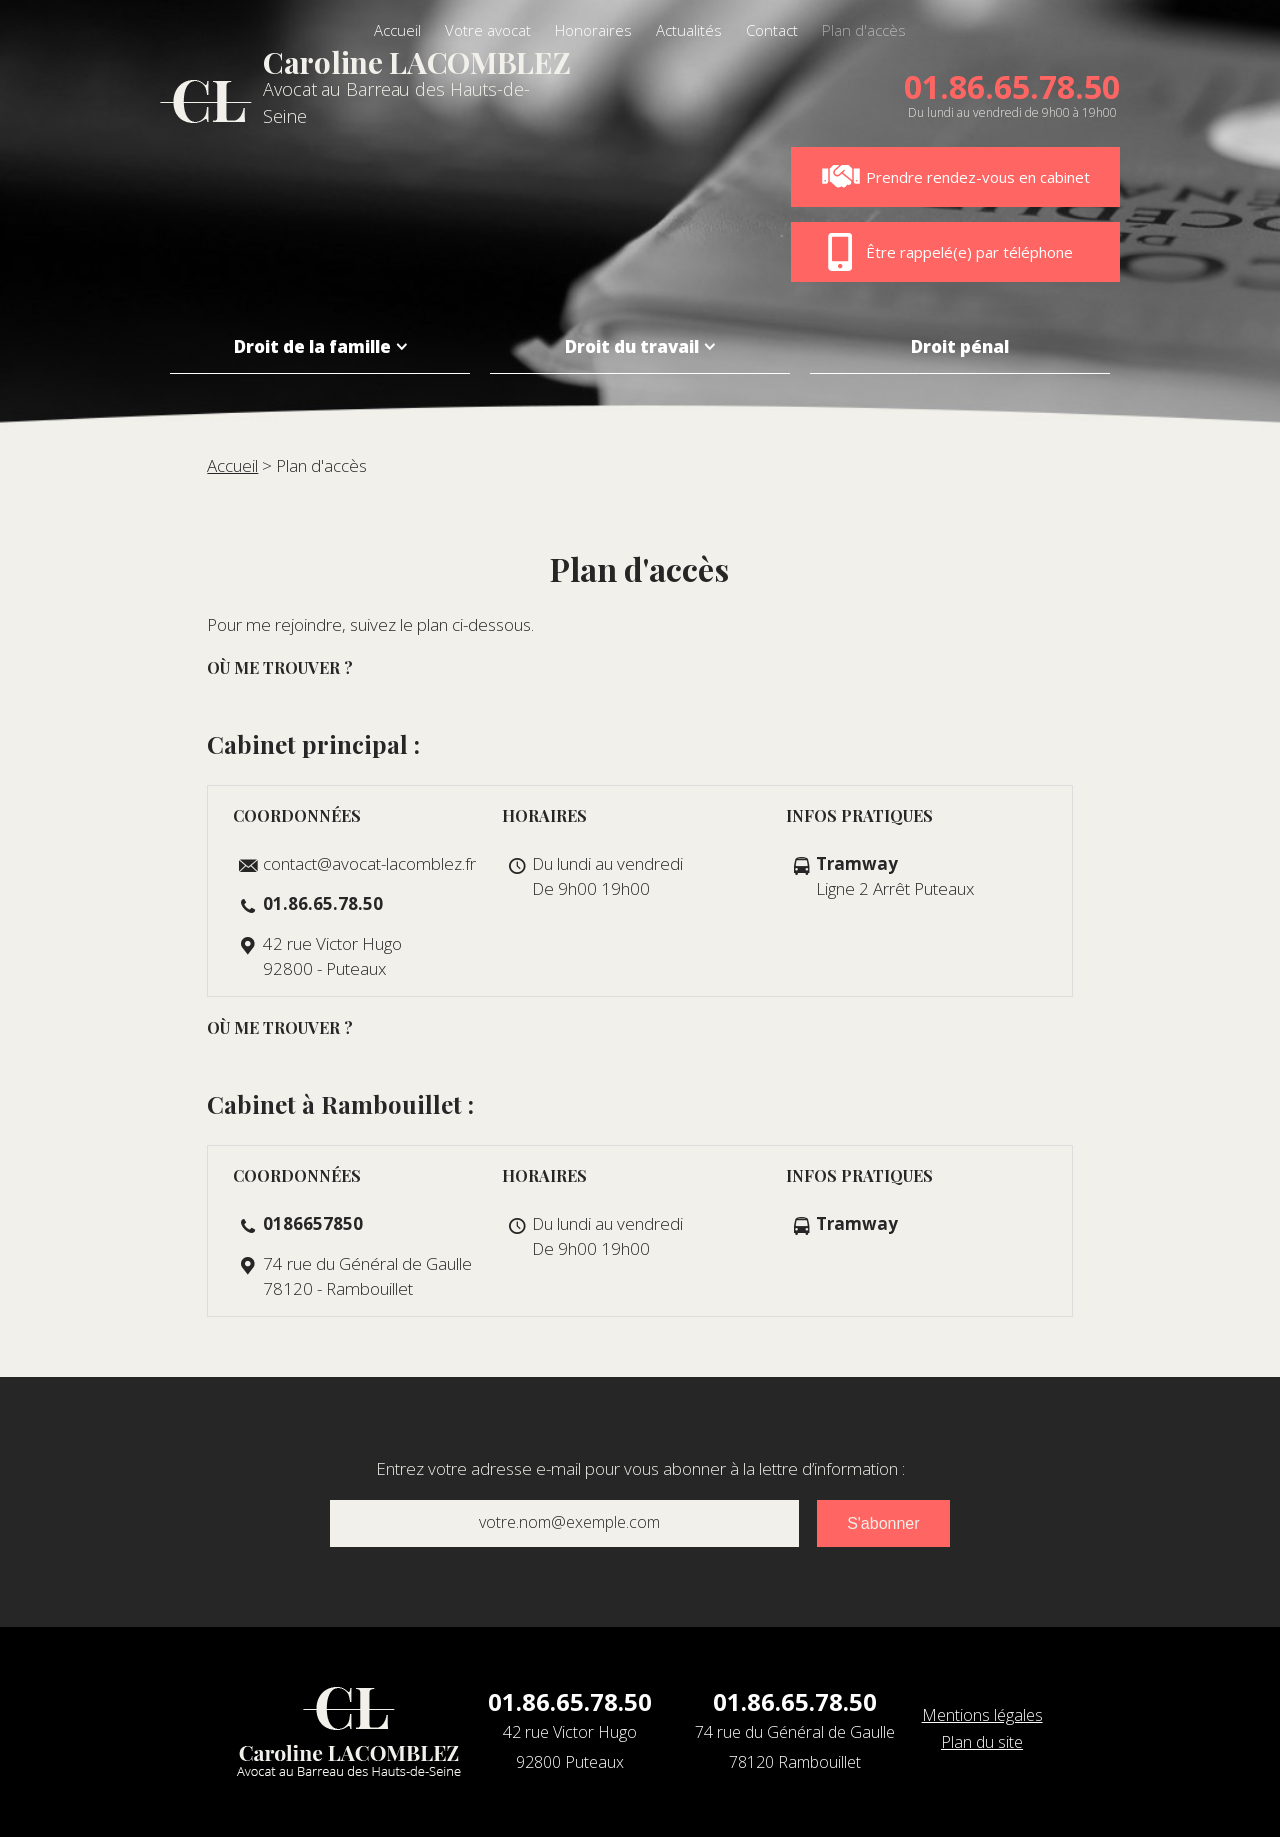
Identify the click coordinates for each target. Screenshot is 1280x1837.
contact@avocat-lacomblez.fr (369, 863)
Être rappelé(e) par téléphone (947, 252)
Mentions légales (982, 1715)
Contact (772, 30)
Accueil (397, 30)
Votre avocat (488, 30)
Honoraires (593, 30)
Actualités (689, 30)
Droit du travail (632, 346)
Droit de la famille (312, 346)
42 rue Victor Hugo (570, 1749)
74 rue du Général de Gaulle (795, 1749)
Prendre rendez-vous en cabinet (955, 177)
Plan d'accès (864, 30)
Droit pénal (960, 346)
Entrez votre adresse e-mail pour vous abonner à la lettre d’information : (640, 1468)
